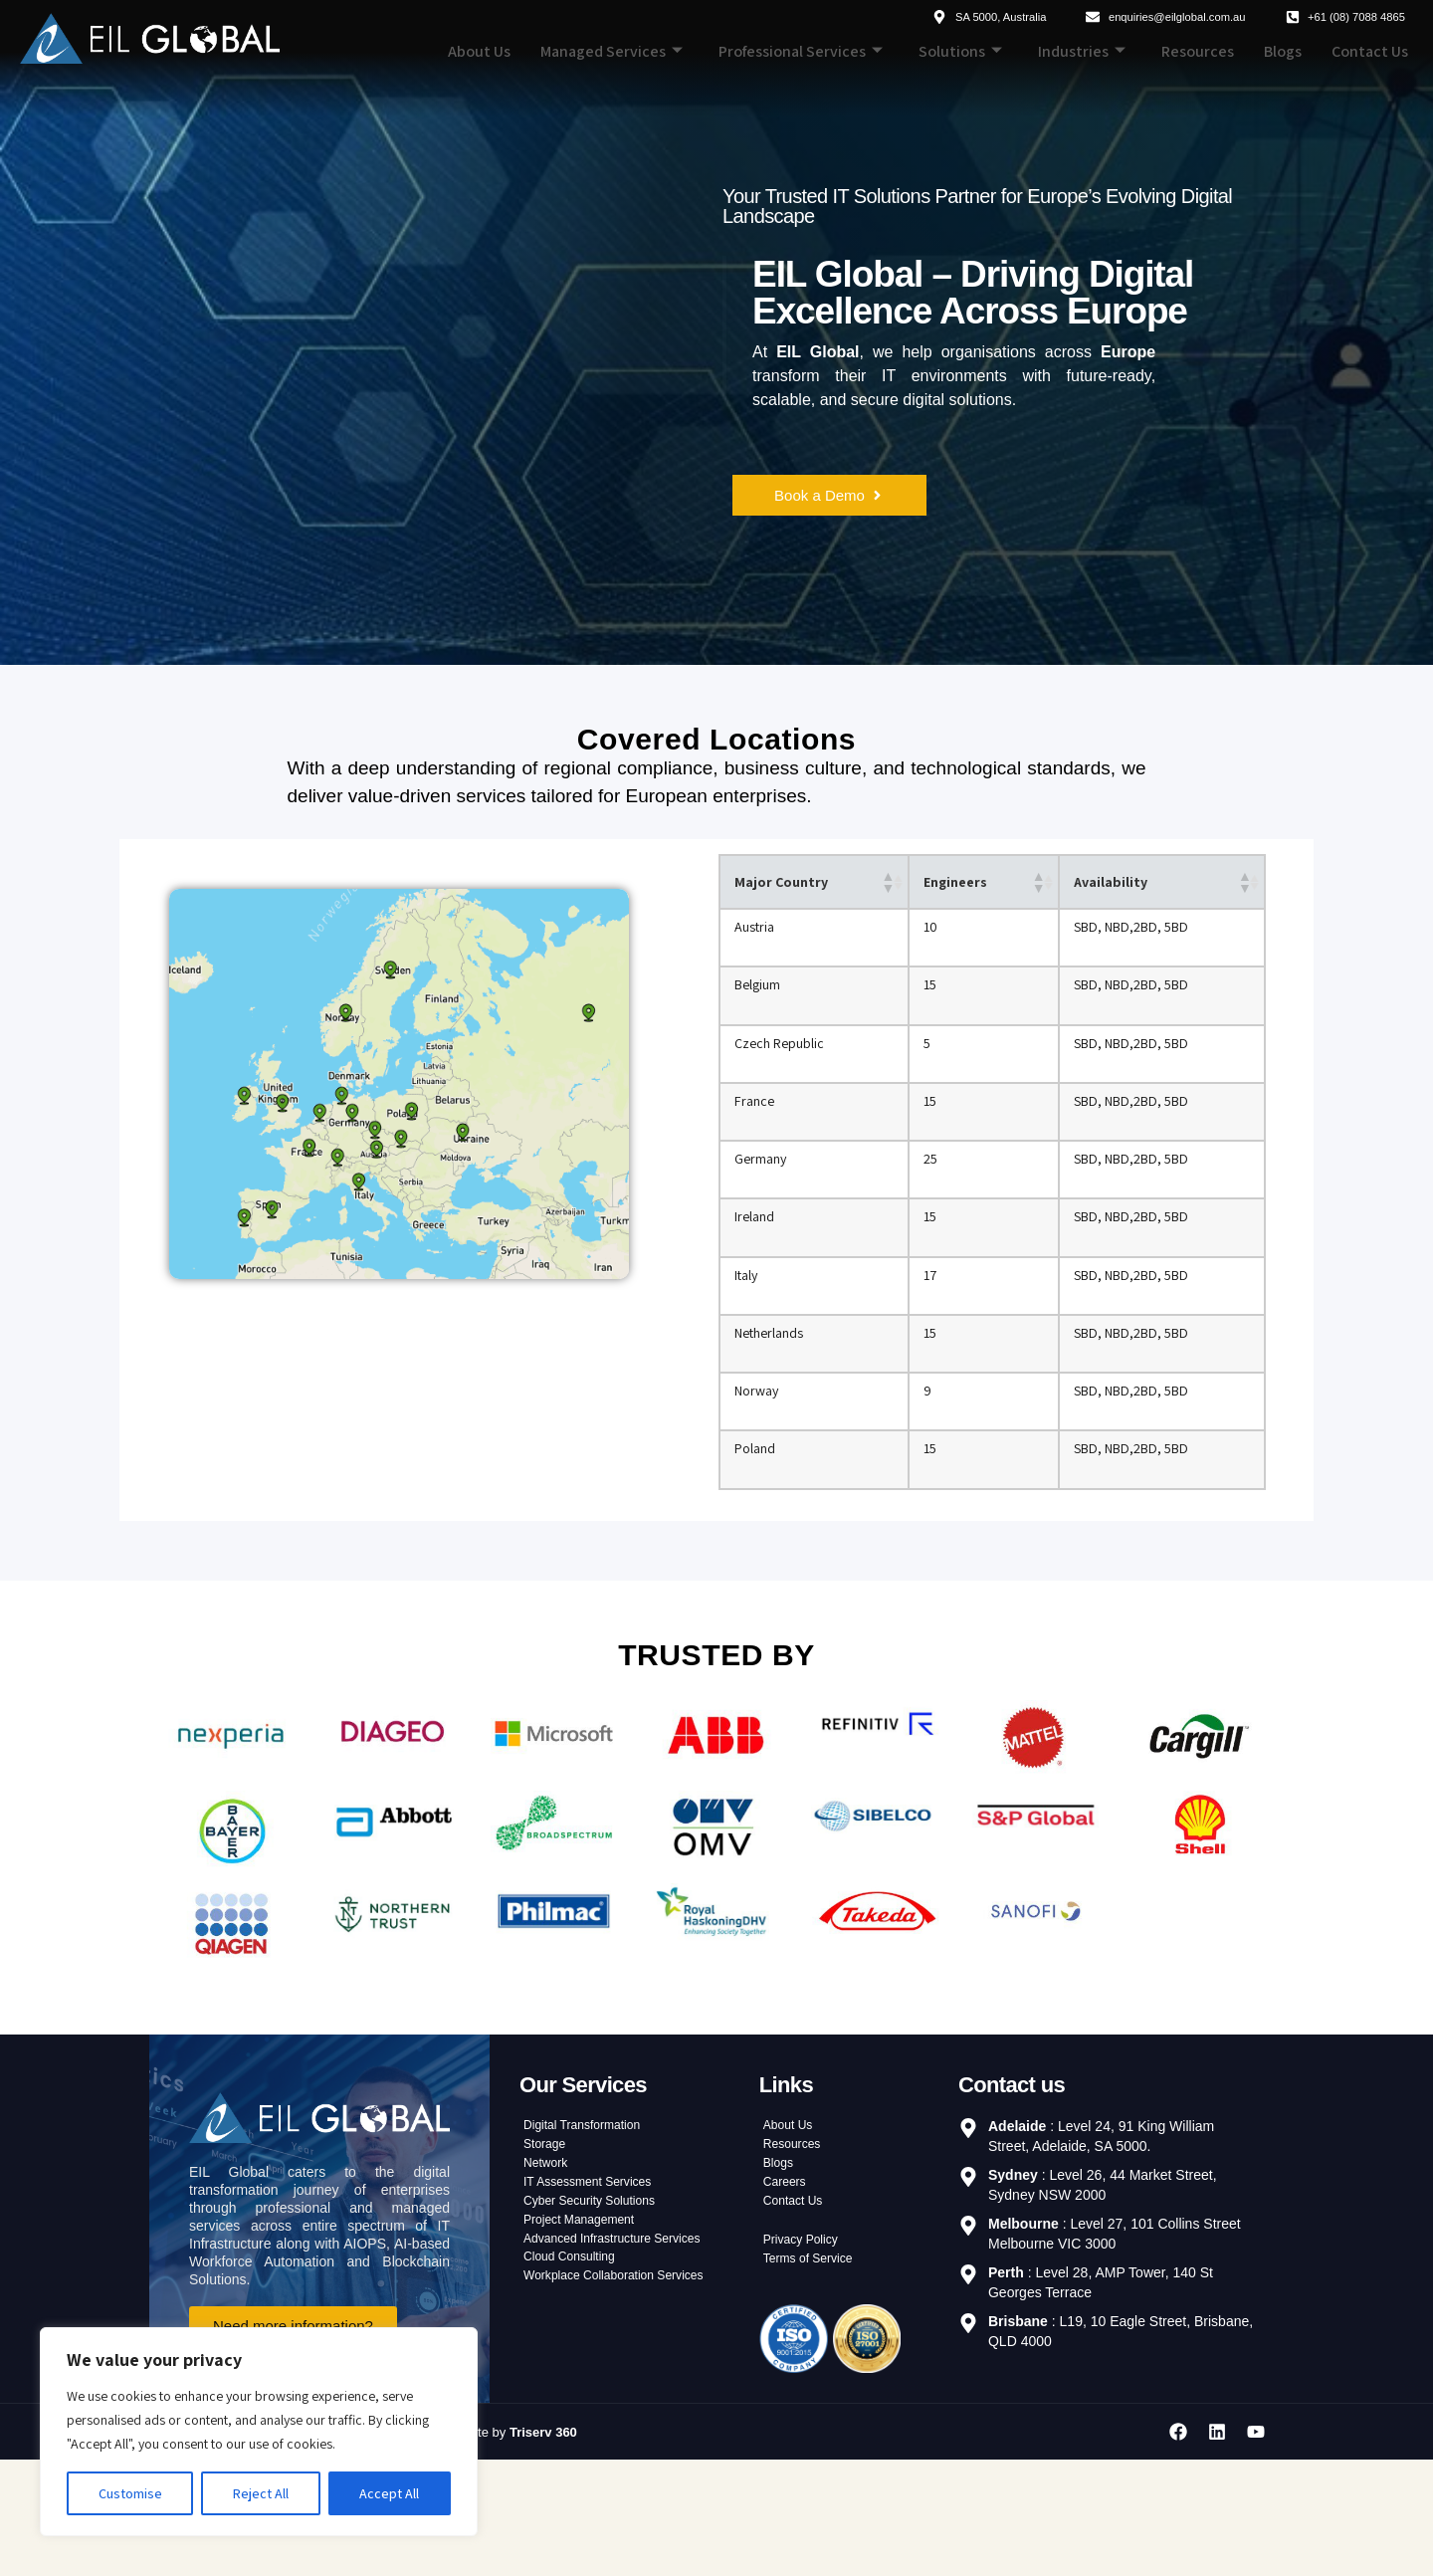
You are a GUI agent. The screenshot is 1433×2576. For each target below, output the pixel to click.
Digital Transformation (591, 2210)
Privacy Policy (806, 2349)
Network (548, 2257)
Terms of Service (815, 2373)
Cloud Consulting (576, 2377)
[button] (886, 884)
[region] (259, 2431)
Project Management (587, 2329)
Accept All (389, 2493)
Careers (788, 2281)
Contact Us (1369, 51)
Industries (1082, 52)
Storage (547, 2234)
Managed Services (611, 52)
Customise (130, 2493)
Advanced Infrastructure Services (625, 2353)
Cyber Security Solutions (599, 2305)
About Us (479, 51)
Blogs (1283, 51)
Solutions (960, 52)
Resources (1197, 51)
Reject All (261, 2493)
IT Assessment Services (597, 2281)
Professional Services (800, 52)
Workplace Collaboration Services (627, 2401)
